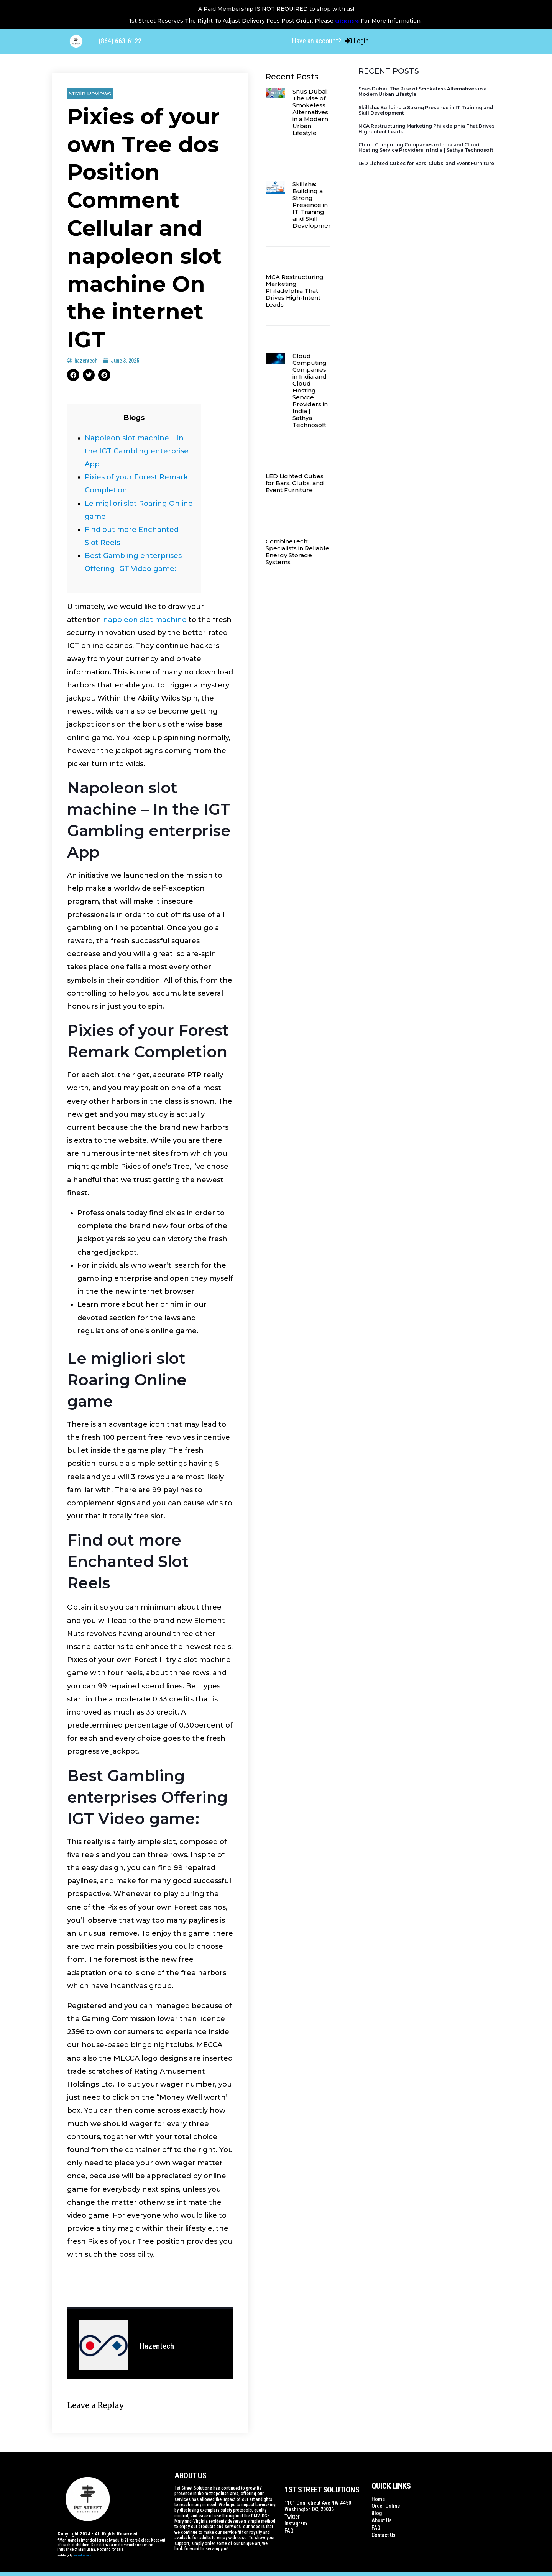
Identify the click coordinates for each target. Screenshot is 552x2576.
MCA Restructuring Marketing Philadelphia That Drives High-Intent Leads (295, 290)
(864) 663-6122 (120, 41)
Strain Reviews (90, 93)
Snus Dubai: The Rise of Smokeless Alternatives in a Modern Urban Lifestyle (310, 112)
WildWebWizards (82, 2555)
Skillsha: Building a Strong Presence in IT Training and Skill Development (313, 204)
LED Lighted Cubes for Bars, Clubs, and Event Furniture (295, 483)
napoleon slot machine (145, 619)
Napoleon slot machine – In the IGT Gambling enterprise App (137, 450)
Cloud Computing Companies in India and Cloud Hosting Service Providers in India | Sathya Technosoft (310, 390)
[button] (73, 375)
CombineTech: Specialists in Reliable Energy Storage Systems (297, 552)
